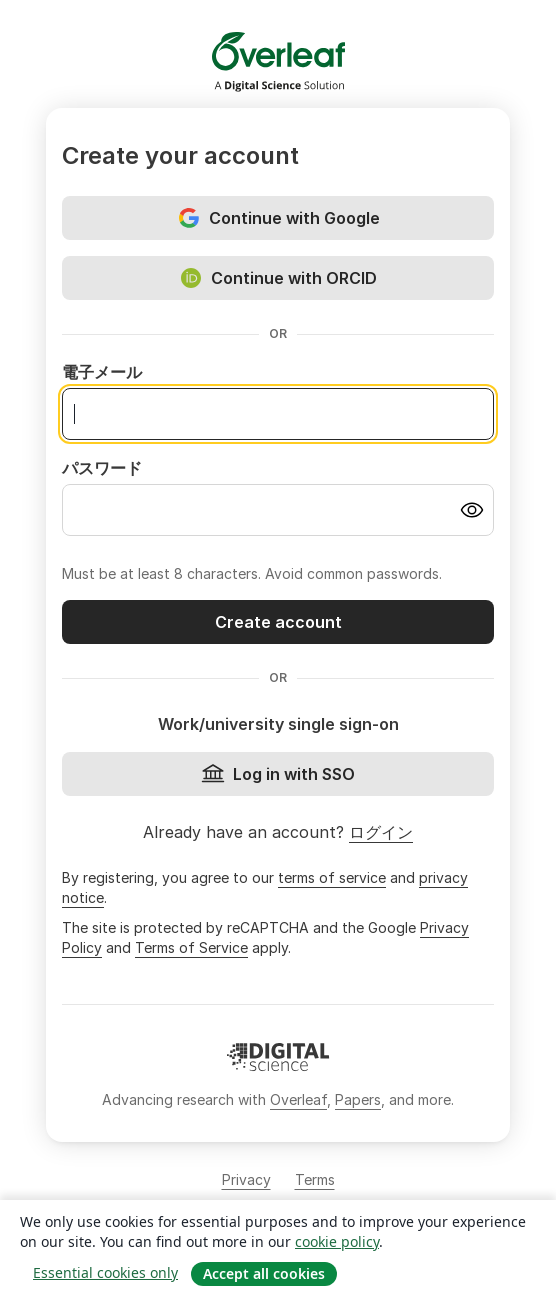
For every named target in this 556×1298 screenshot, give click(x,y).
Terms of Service (191, 947)
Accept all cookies (264, 1273)
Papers (358, 1099)
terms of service (332, 877)
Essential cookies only (105, 1272)
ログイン (381, 832)
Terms (315, 1179)
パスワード (102, 468)
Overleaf (298, 1099)
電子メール (102, 372)
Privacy (246, 1179)
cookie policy (337, 1241)
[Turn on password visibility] (472, 510)
